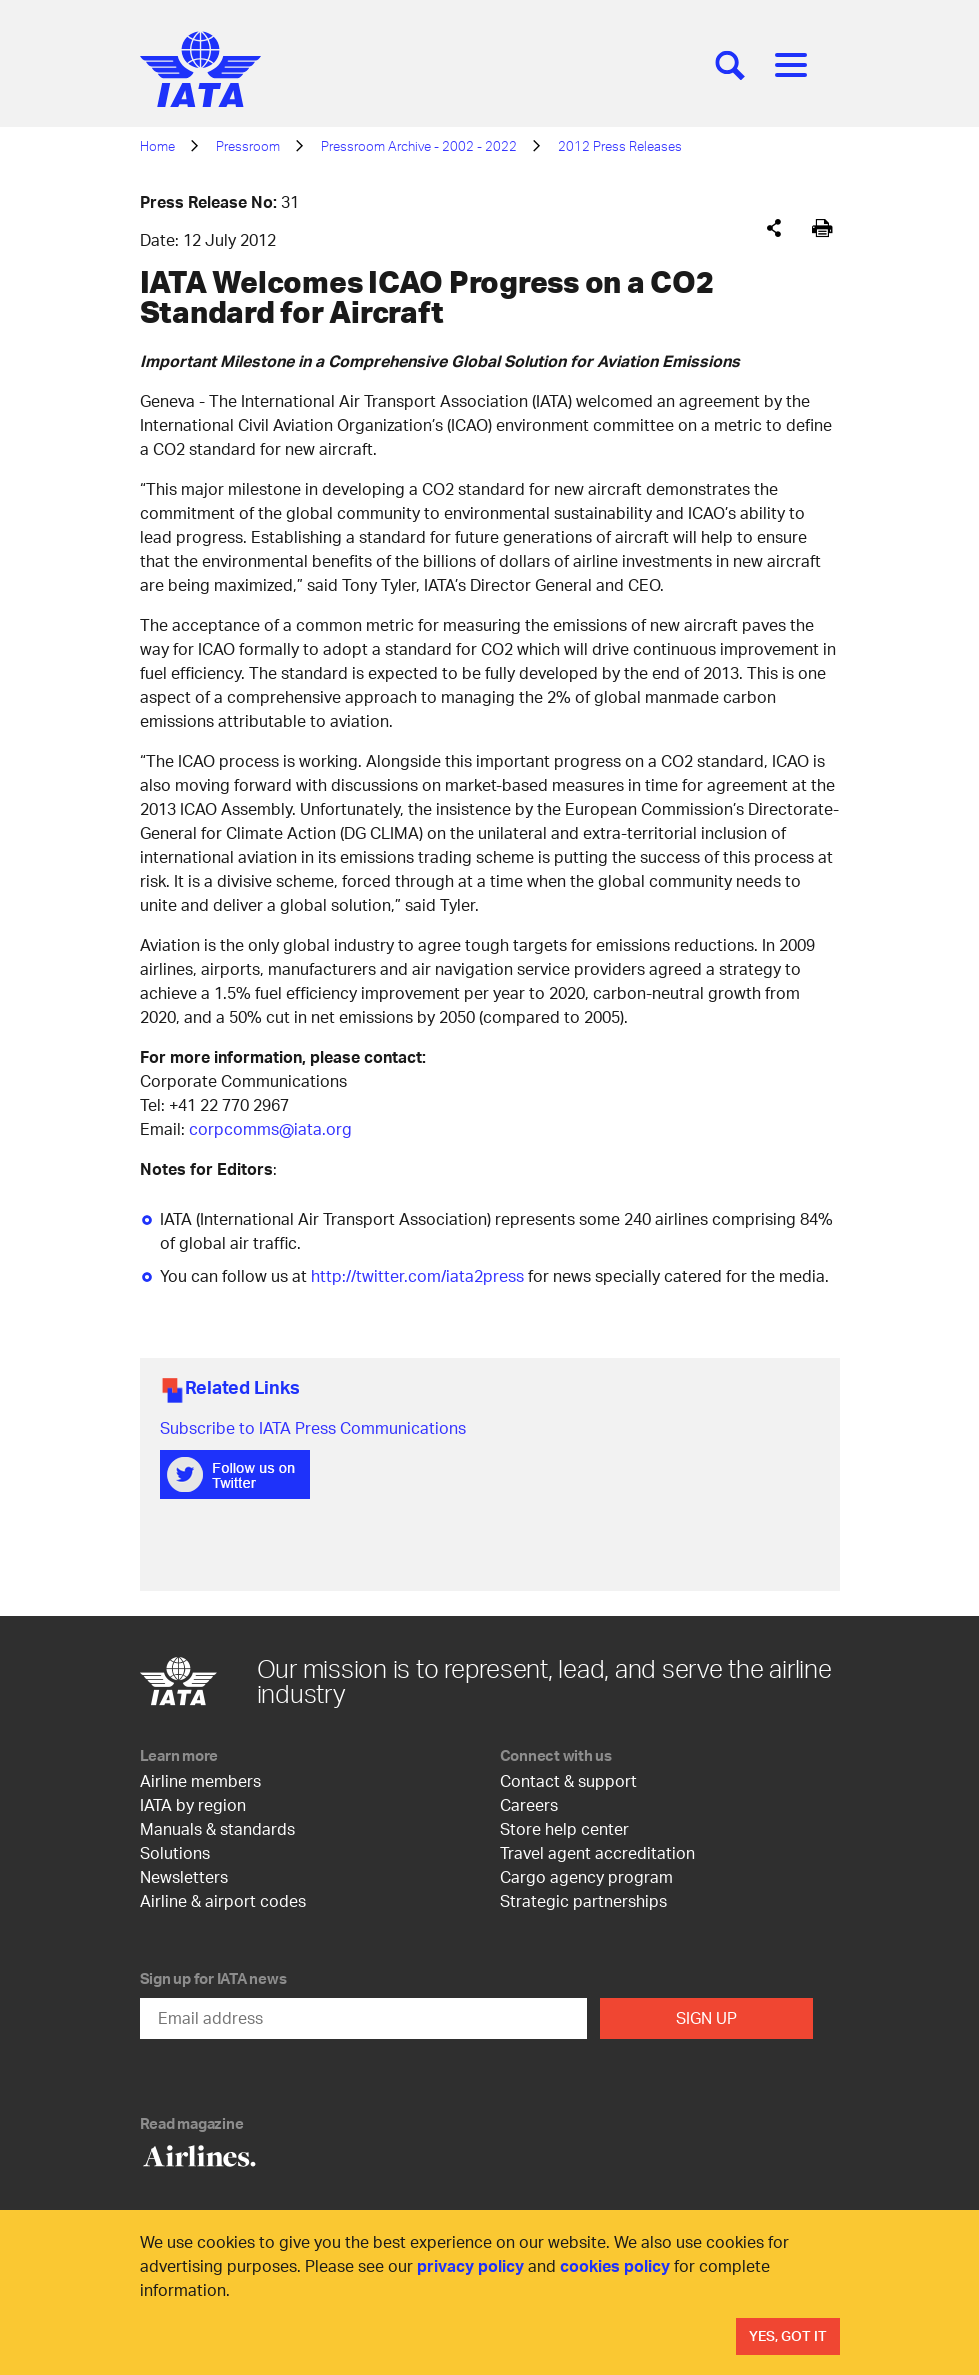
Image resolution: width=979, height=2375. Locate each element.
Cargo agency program (586, 1876)
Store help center (564, 1828)
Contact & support (568, 1780)
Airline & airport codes (223, 1900)
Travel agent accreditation (597, 1852)
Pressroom (248, 146)
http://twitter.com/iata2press (417, 1275)
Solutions (175, 1852)
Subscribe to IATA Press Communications (313, 1427)
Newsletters (184, 1876)
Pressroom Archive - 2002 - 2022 (419, 146)
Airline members (200, 1780)
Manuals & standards (217, 1828)
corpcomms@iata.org (270, 1128)
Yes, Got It (788, 2335)
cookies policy (615, 2265)
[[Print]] (822, 228)
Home (157, 146)
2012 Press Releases (620, 146)
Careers (529, 1804)
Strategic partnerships (583, 1900)
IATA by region (193, 1804)
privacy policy (470, 2265)
